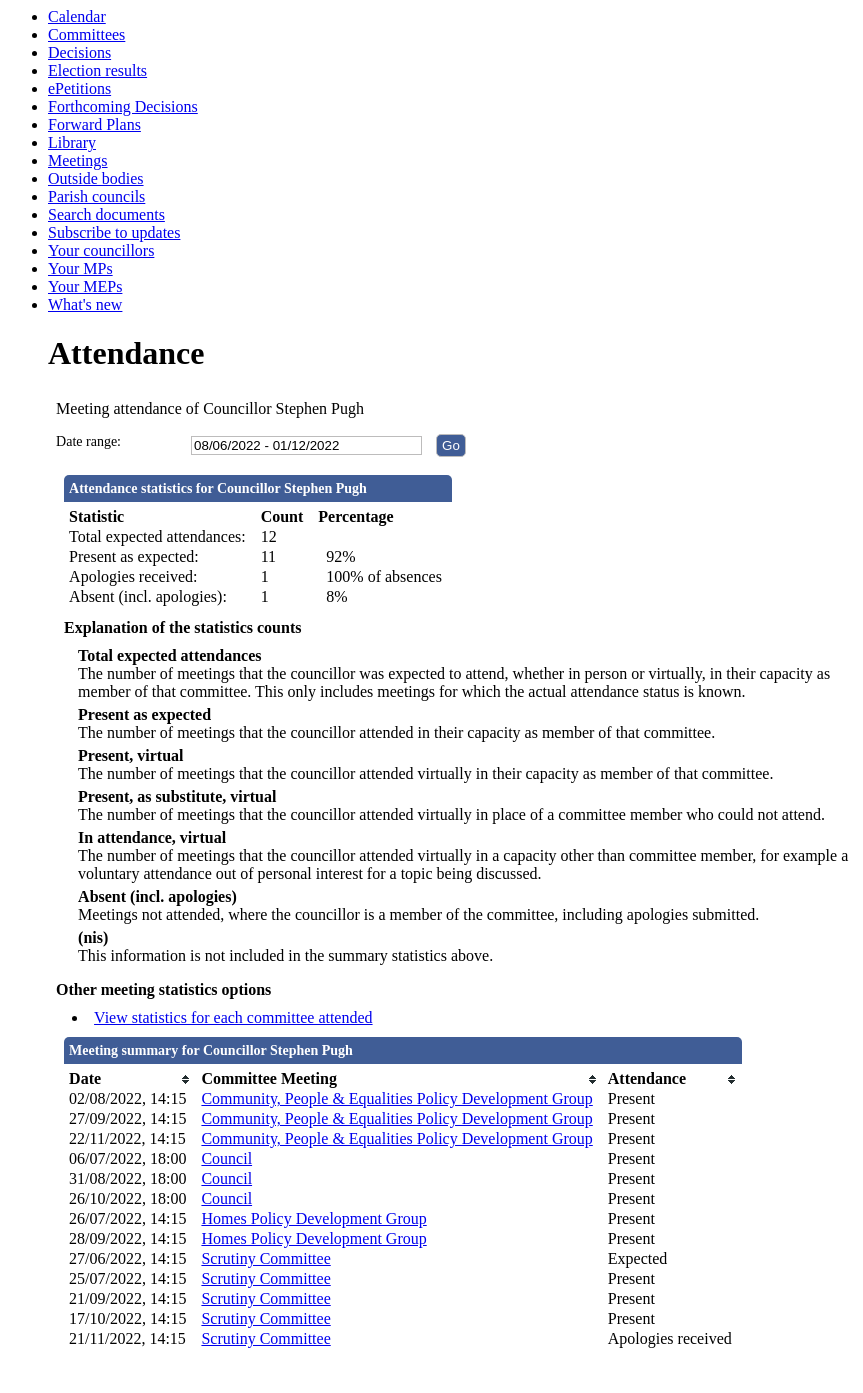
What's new (85, 304)
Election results (97, 70)
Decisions (79, 52)
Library (72, 142)
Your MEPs (85, 286)
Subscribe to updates (114, 232)
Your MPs (80, 268)
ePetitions (79, 88)
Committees (86, 34)
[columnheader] (130, 1079)
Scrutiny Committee (265, 1258)
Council (226, 1158)
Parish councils (96, 196)
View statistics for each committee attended (233, 1017)
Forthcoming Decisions (123, 106)
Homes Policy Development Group (313, 1218)
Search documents (106, 214)
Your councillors (101, 250)
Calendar (77, 16)
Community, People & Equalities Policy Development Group (396, 1098)
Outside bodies (96, 178)
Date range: (88, 441)
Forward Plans (94, 124)
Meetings (78, 160)
